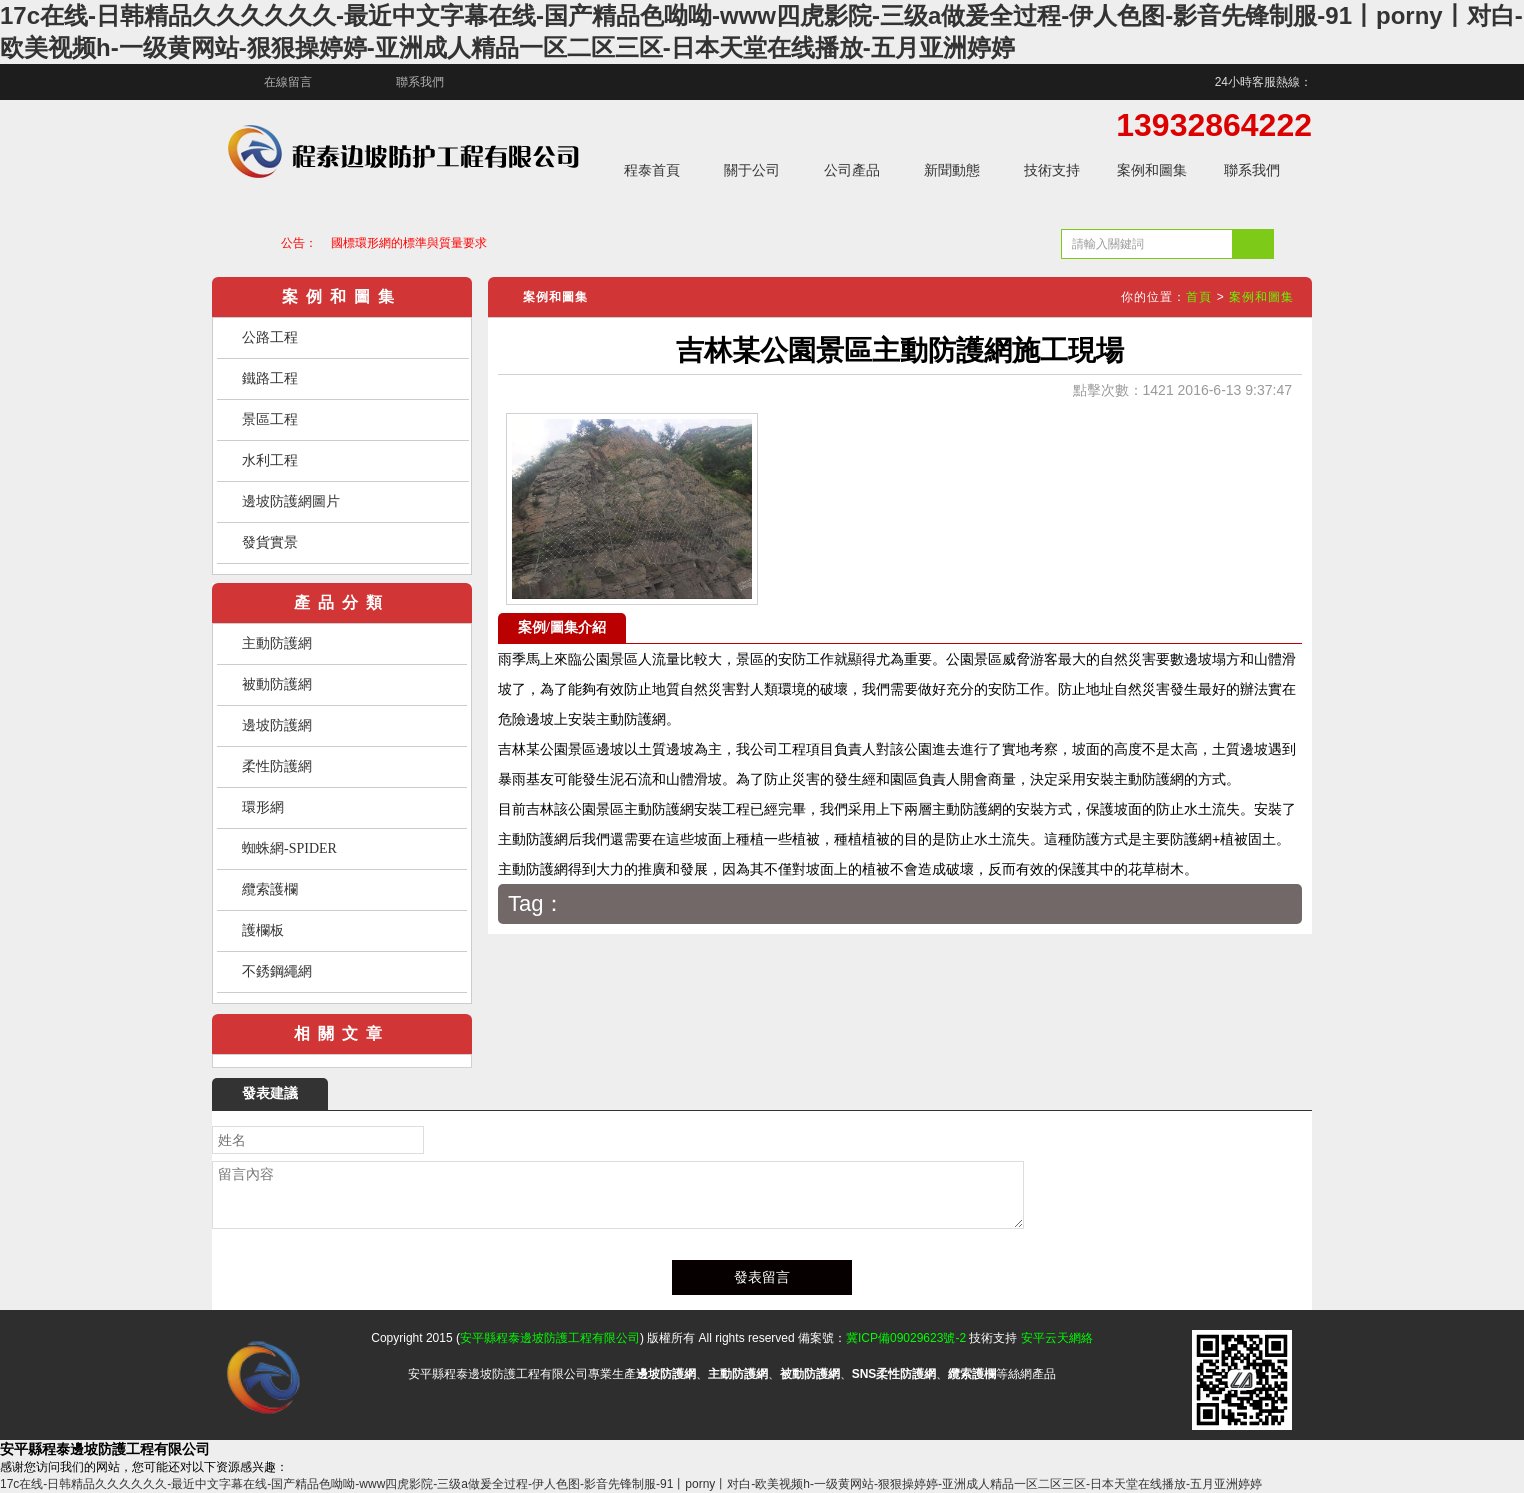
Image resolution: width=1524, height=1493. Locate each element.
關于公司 (752, 170)
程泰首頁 (652, 170)
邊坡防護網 (277, 725)
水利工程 (270, 460)
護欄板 (263, 930)
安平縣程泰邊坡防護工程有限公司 (550, 1338)
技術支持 (1052, 170)
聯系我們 (420, 82)
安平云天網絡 (1057, 1338)
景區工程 (270, 419)
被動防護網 (277, 684)
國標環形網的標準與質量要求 (409, 243)
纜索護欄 (270, 889)
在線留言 (288, 82)
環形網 (263, 807)
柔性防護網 (277, 766)
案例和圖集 (1152, 170)
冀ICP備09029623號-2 (906, 1338)
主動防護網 (277, 643)
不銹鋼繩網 (277, 971)
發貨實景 (270, 542)
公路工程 (270, 337)
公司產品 (852, 170)
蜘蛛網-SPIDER (289, 848)
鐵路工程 (270, 378)
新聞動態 (952, 170)
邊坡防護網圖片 (291, 501)
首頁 (1199, 297)
